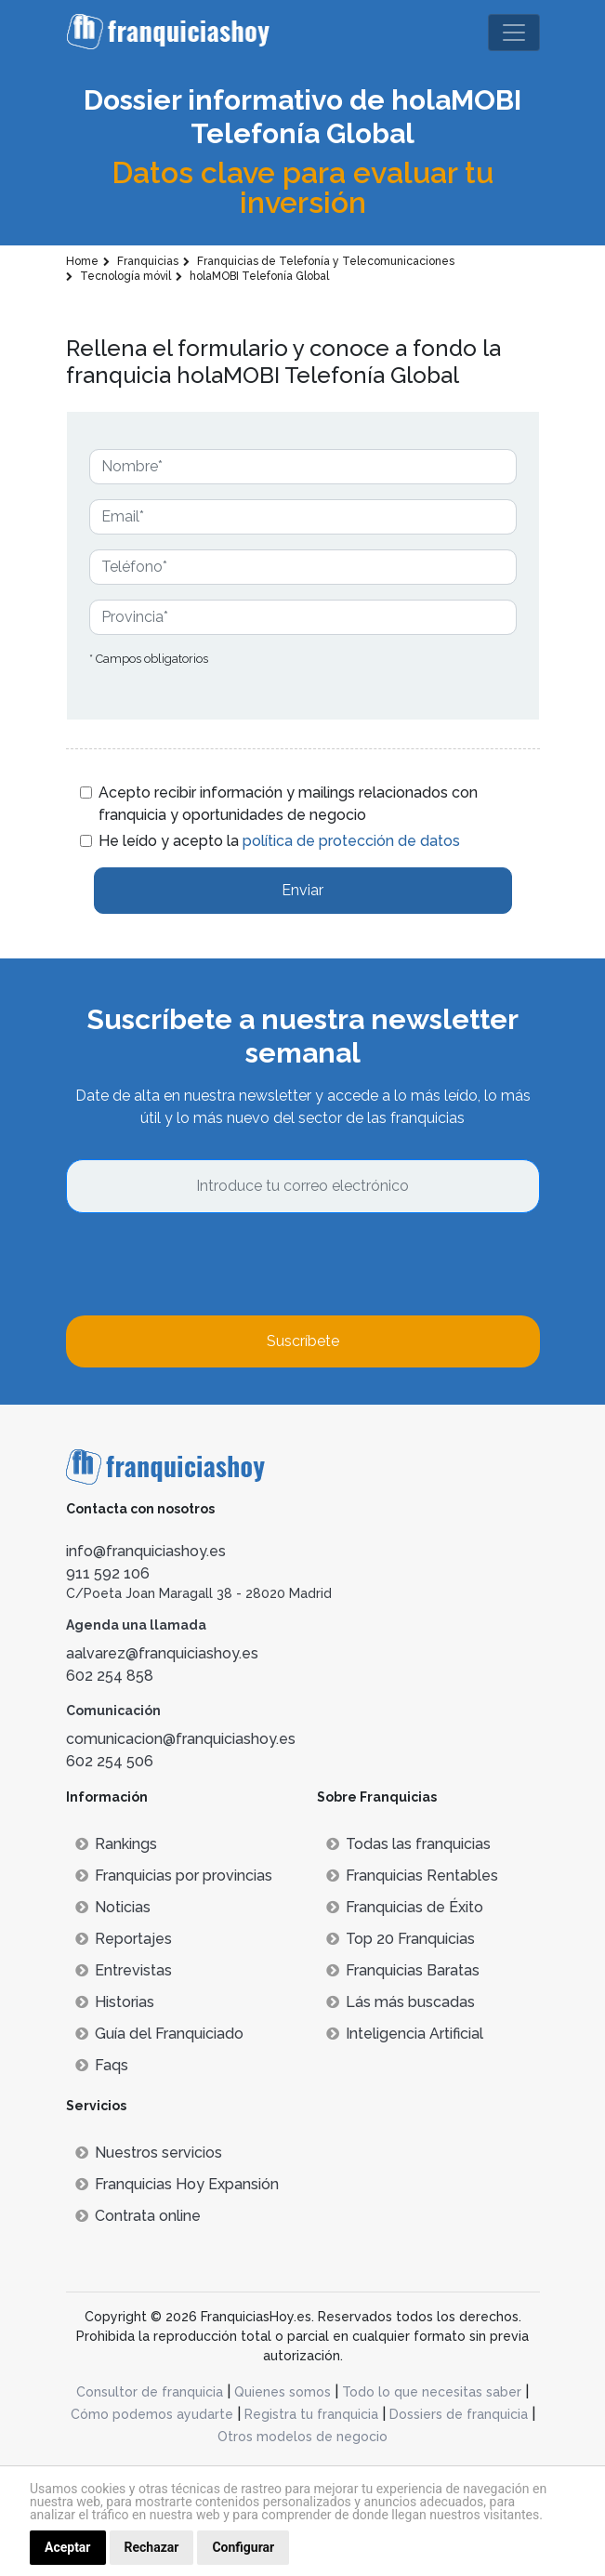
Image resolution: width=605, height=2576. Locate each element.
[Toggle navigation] (514, 32)
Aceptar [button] (68, 2547)
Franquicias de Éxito (404, 1907)
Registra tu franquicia (311, 2414)
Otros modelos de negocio (302, 2436)
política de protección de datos (351, 841)
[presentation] (207, 1264)
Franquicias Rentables (412, 1875)
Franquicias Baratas (403, 1970)
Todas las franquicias (408, 1844)
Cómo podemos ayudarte (152, 2414)
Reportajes (123, 1939)
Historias (114, 2002)
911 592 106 (108, 1573)
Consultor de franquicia (149, 2391)
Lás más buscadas (400, 2002)
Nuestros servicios (148, 2152)
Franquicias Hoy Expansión (177, 2184)
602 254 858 (109, 1675)
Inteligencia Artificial (404, 2033)
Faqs (101, 2065)
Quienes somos (282, 2391)
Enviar (302, 890)
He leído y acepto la (279, 841)
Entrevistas (123, 1970)
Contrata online (138, 2216)
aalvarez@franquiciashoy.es (162, 1653)
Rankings (116, 1844)
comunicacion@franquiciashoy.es (181, 1739)
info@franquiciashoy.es (146, 1551)
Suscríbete (303, 1341)
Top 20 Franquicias (400, 1939)
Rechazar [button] (152, 2547)
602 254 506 (109, 1761)
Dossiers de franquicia (458, 2414)
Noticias (113, 1907)
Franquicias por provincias (173, 1875)
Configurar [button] (243, 2547)
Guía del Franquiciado (159, 2033)
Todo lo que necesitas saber (431, 2391)
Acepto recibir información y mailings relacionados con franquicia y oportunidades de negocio (288, 804)
